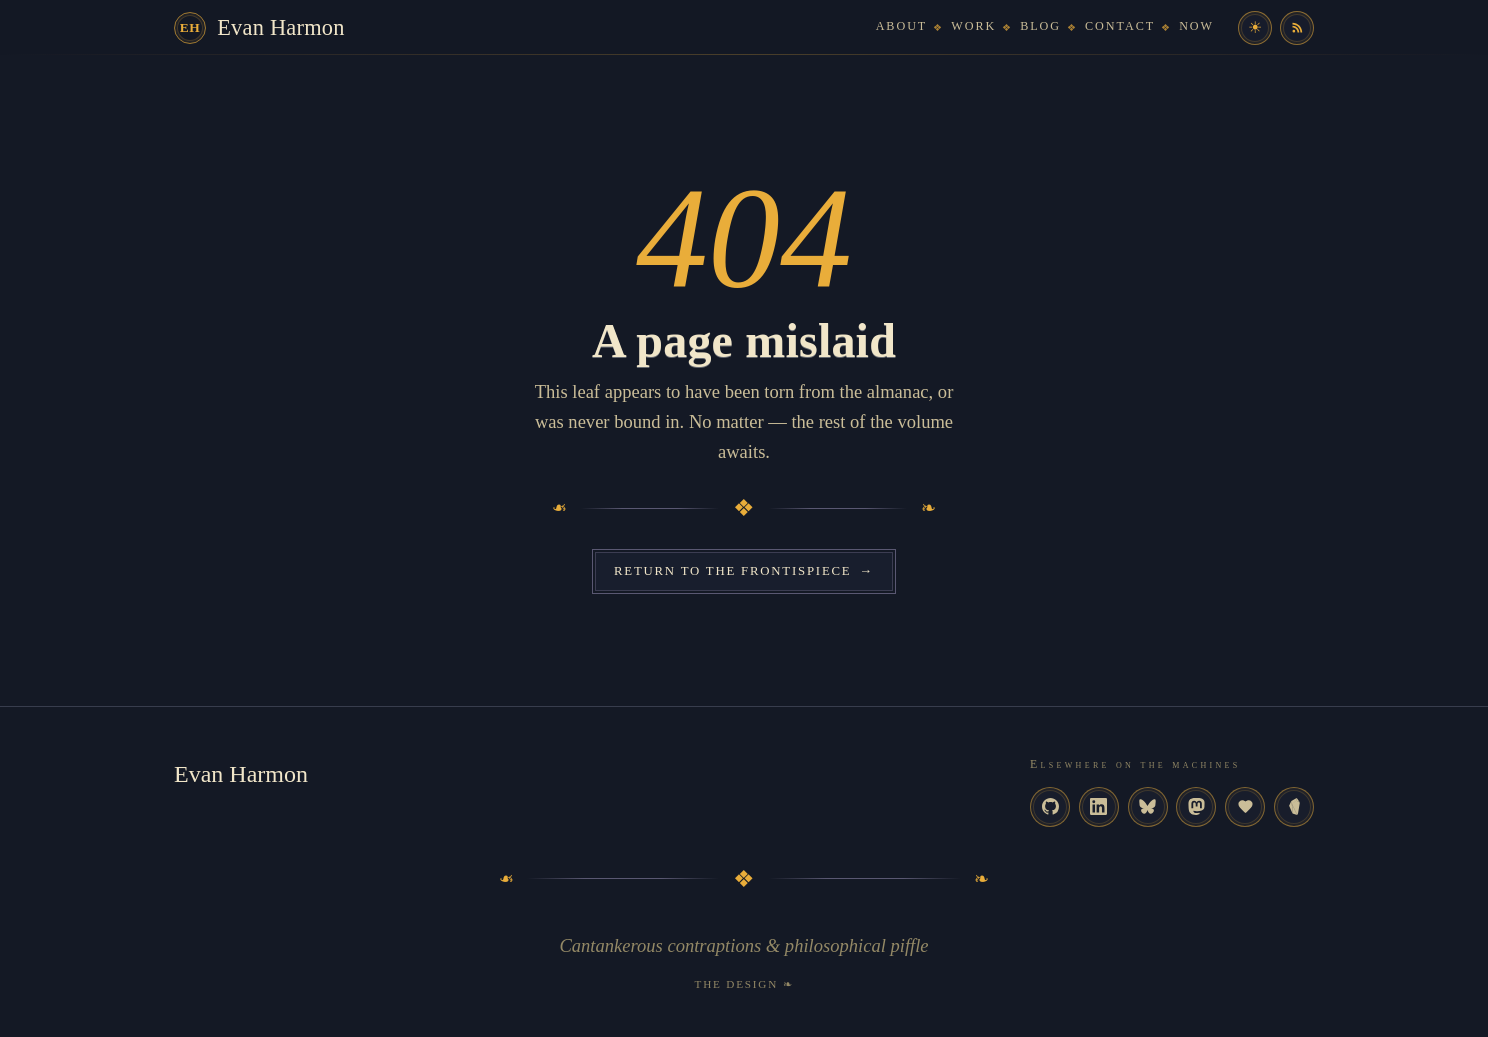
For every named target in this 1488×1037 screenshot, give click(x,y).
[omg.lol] (1245, 807)
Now (1196, 26)
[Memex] (1294, 807)
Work (973, 26)
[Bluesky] (1148, 807)
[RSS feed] (1297, 28)
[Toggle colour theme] (1255, 28)
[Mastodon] (1196, 807)
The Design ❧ (744, 984)
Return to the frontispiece (744, 571)
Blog (1040, 26)
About (902, 26)
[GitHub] (1050, 807)
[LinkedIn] (1099, 807)
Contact (1120, 26)
